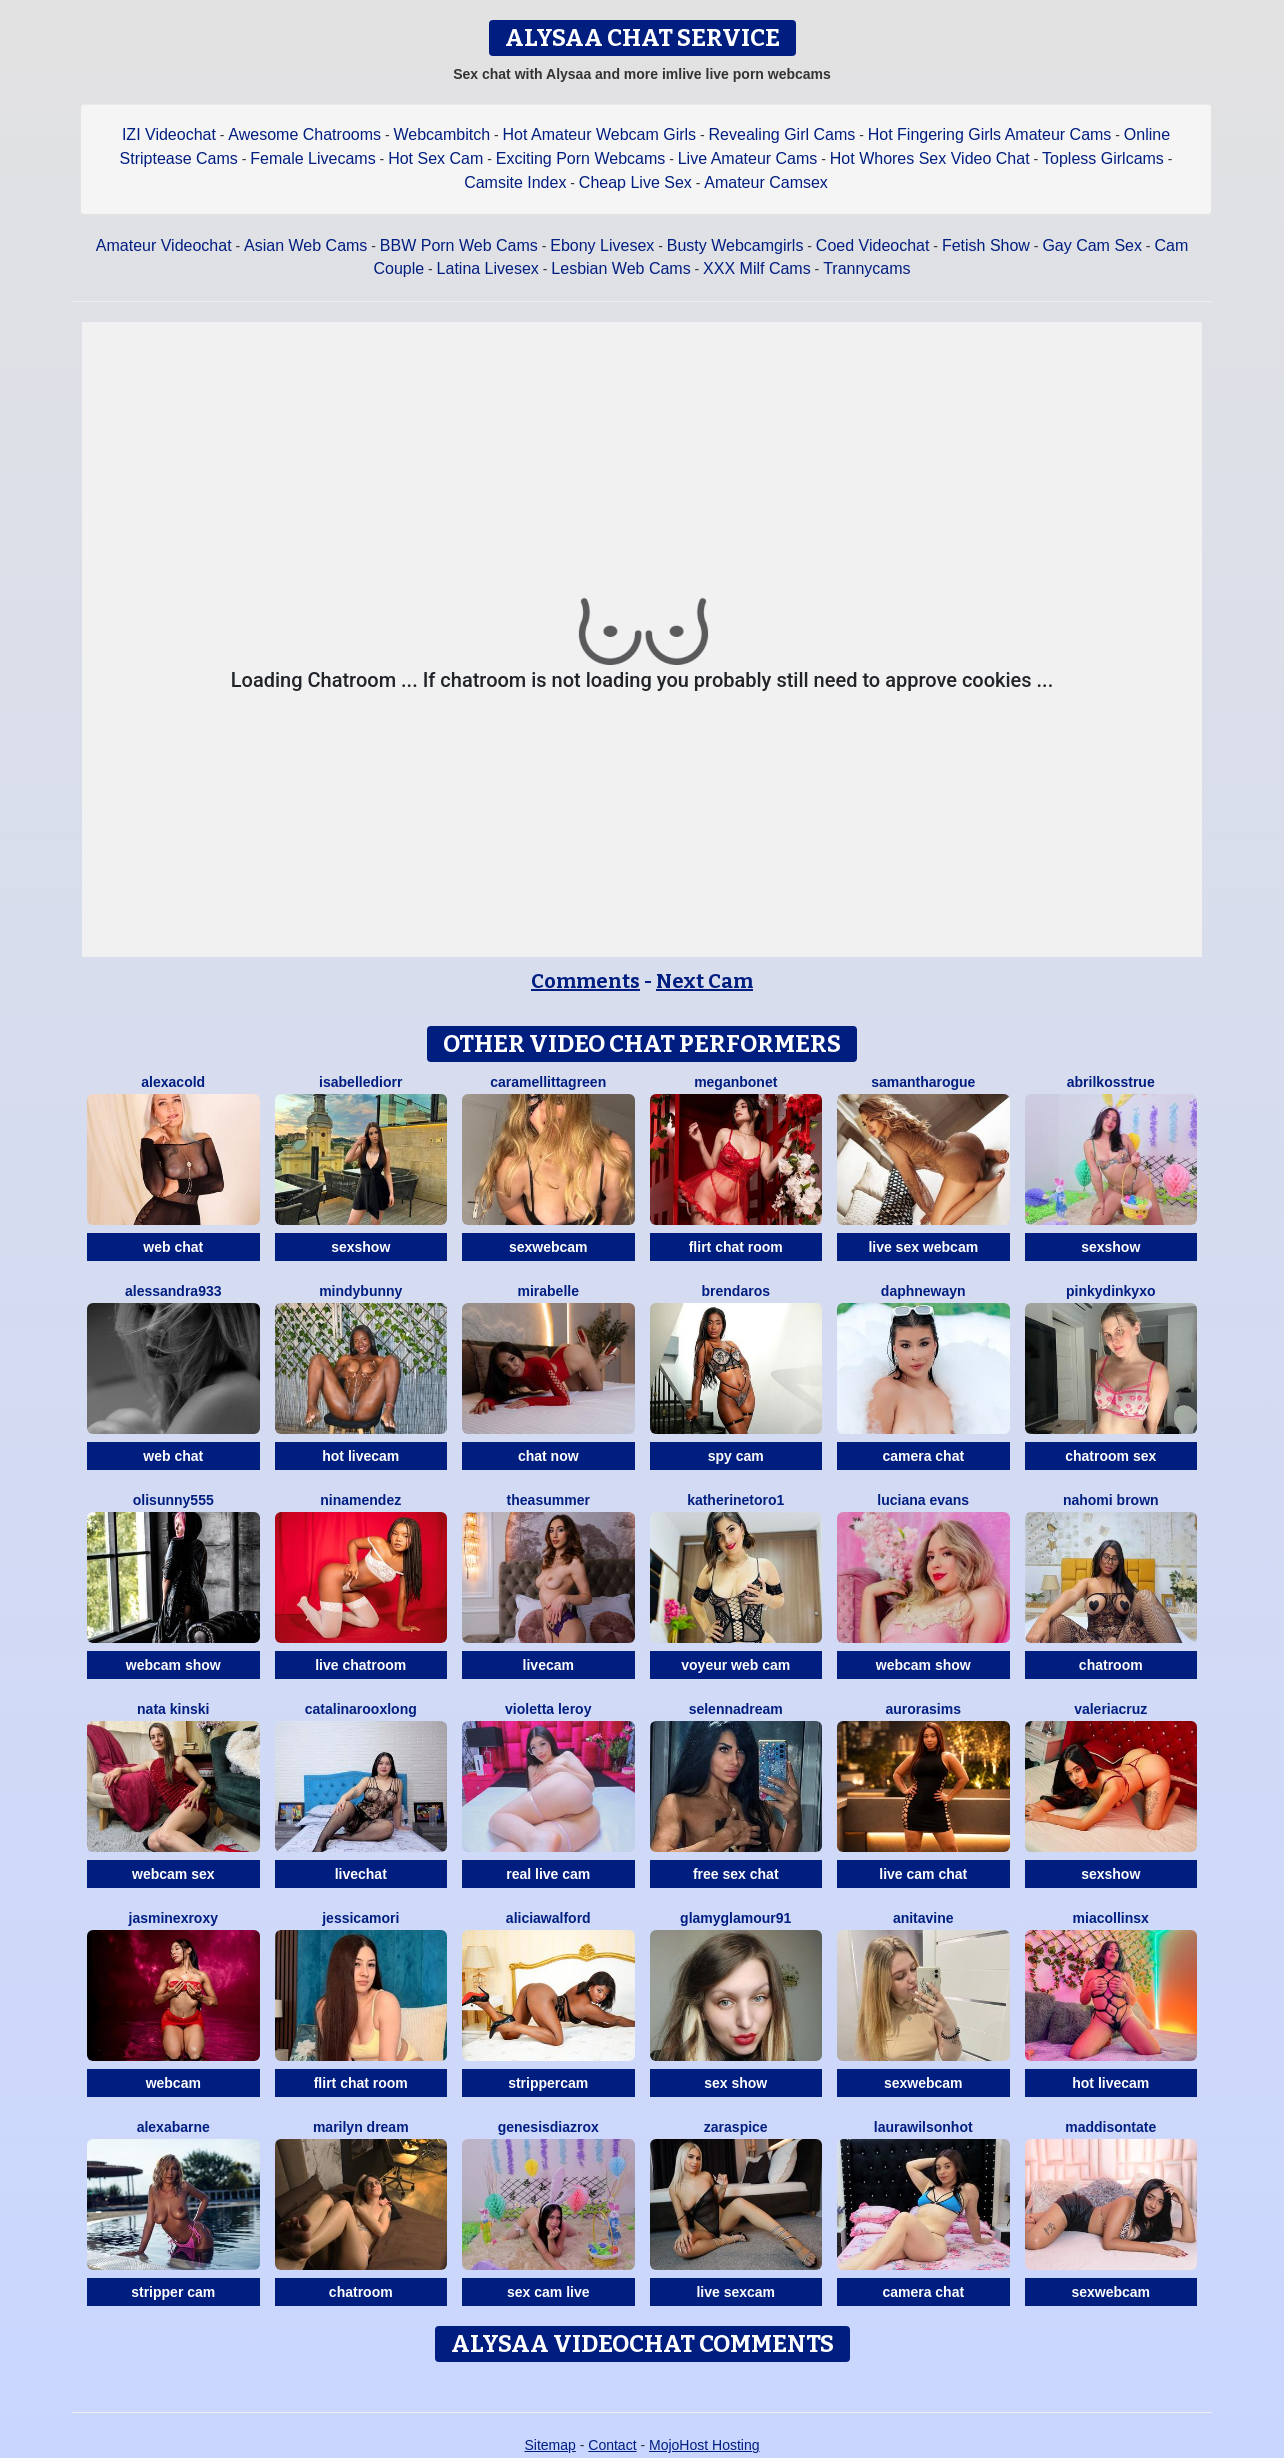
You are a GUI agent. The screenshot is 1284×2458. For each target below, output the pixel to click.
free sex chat (736, 1874)
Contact (612, 2445)
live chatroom (360, 1665)
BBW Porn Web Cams (459, 245)
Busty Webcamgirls (735, 245)
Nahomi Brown (1111, 1500)
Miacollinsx (1111, 1918)
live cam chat (923, 1874)
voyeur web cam (735, 1665)
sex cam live (548, 2292)
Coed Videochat (873, 245)
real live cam (548, 1874)
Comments (585, 981)
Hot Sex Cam (435, 158)
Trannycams (866, 268)
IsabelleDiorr (360, 1082)
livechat (361, 1874)
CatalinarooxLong (361, 1709)
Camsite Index (515, 182)
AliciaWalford (548, 1918)
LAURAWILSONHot (923, 2127)
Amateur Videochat (164, 245)
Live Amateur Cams (748, 158)
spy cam (736, 1456)
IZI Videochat (169, 134)
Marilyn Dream (361, 2127)
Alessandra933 (173, 1291)
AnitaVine (923, 1918)
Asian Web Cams (305, 245)
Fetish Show (986, 245)
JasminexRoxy (174, 1918)
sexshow (360, 1247)
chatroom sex (1110, 1456)
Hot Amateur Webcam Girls (600, 134)
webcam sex (173, 1874)
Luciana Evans (923, 1500)
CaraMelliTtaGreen (548, 1082)
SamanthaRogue (923, 1082)
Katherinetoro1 (735, 1500)
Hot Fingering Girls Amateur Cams (990, 134)
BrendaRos (736, 1291)
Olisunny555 (173, 1500)
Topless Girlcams (1103, 158)
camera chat (923, 1456)
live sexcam (735, 2292)
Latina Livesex (488, 268)
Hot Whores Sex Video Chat (930, 158)
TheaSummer (548, 1500)
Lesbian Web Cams (620, 268)
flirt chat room (736, 1247)
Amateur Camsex (766, 182)
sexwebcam (548, 1247)
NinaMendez (360, 1500)
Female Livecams (312, 158)
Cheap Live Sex (635, 182)
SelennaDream (736, 1709)
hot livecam (360, 1456)
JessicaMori (360, 1918)
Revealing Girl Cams (782, 134)
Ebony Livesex (602, 245)
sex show (735, 2083)
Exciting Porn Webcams (581, 158)
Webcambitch (441, 134)
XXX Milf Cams (757, 268)
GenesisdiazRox (548, 2127)
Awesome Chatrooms (304, 134)
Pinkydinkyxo (1110, 1291)
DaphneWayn (923, 1291)
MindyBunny (360, 1291)
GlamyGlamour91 (735, 1918)
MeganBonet (735, 1082)
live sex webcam (923, 1247)
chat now (548, 1456)
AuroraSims (923, 1709)
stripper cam (173, 2292)
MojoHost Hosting (704, 2445)
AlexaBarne (173, 2127)
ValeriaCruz (1110, 1709)
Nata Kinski (173, 1709)
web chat (173, 1247)
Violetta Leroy (548, 1709)
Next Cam (704, 981)
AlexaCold (173, 1082)
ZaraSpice (736, 2127)
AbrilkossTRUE (1111, 1082)
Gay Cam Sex (1092, 245)
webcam (173, 2083)
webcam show (173, 1665)
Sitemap (549, 2445)
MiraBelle (548, 1291)
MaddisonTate (1110, 2127)
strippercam (548, 2083)
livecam (548, 1665)
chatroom (1111, 1665)
